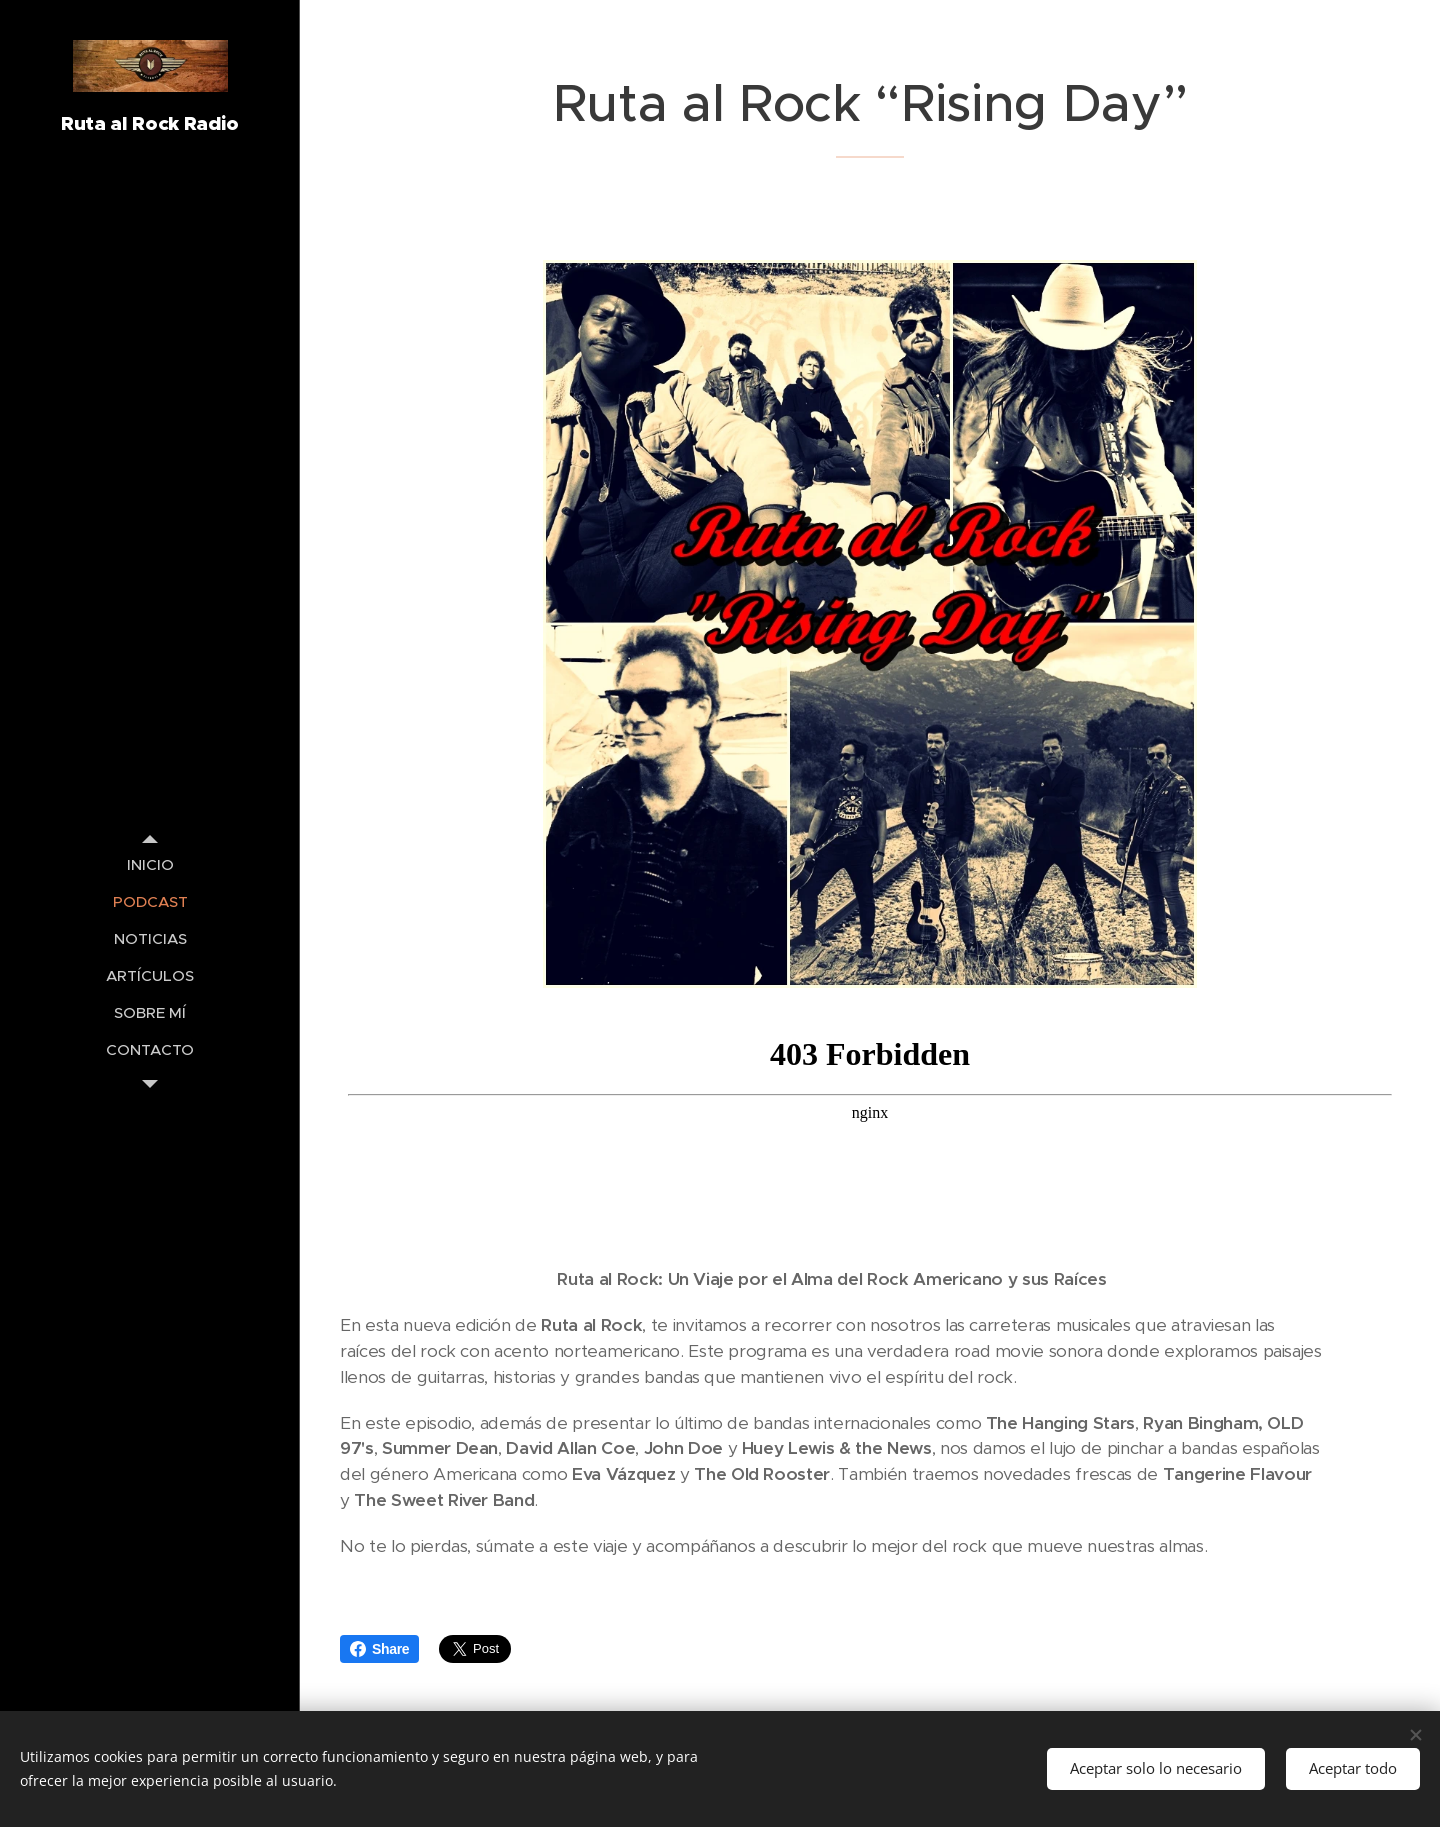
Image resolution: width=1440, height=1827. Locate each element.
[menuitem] (150, 864)
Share (379, 1649)
